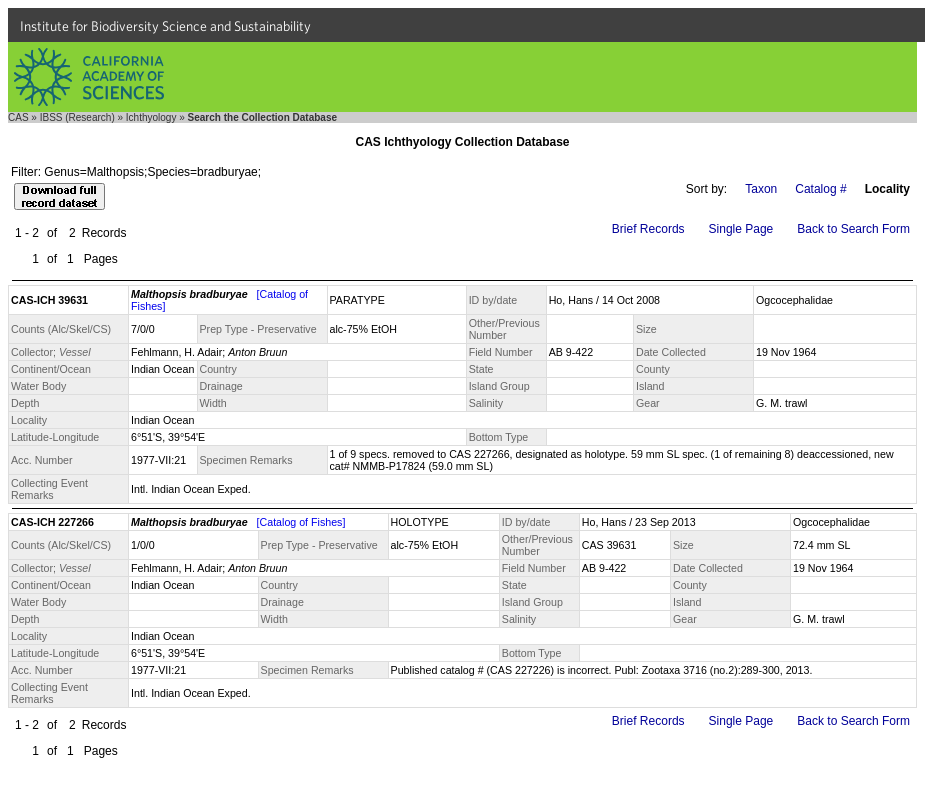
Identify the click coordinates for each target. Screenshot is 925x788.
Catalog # (820, 189)
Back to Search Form (853, 229)
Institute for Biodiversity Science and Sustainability (165, 26)
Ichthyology (151, 117)
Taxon (761, 189)
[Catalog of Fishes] (301, 522)
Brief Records (648, 229)
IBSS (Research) (77, 117)
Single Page (741, 229)
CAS (18, 117)
